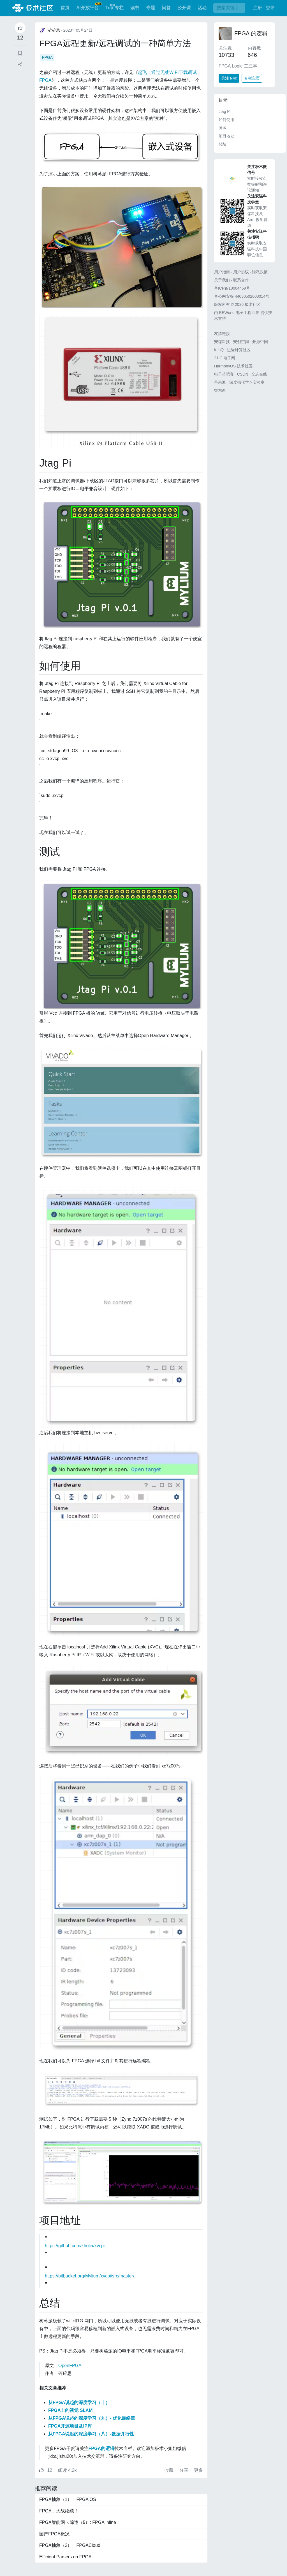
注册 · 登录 (264, 7)
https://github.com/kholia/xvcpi (75, 2245)
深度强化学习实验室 (247, 382)
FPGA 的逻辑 (251, 33)
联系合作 (241, 280)
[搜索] (229, 8)
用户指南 (222, 272)
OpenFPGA (70, 2365)
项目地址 (226, 136)
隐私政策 (260, 272)
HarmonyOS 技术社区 (233, 366)
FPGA (47, 57)
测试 (222, 127)
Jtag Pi (225, 111)
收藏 (170, 2470)
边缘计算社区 (239, 350)
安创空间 (241, 341)
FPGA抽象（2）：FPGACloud (69, 2545)
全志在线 (259, 374)
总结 (222, 144)
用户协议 (241, 272)
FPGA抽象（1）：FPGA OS (67, 2499)
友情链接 (222, 333)
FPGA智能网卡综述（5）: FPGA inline (77, 2522)
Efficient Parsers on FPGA (65, 2556)
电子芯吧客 (224, 374)
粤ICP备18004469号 (232, 288)
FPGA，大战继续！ (58, 2511)
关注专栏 (229, 78)
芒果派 (220, 382)
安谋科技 (222, 341)
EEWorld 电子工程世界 (239, 312)
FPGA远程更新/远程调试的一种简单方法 (115, 43)
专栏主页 (252, 78)
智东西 (220, 390)
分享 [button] (184, 2470)
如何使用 (226, 119)
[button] (20, 64)
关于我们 (222, 280)
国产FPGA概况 (54, 2533)
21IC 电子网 (224, 358)
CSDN (242, 374)
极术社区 (32, 8)
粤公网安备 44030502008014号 (241, 296)
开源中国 (260, 341)
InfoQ (219, 350)
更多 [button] (198, 2470)
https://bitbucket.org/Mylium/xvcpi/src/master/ (89, 2276)
